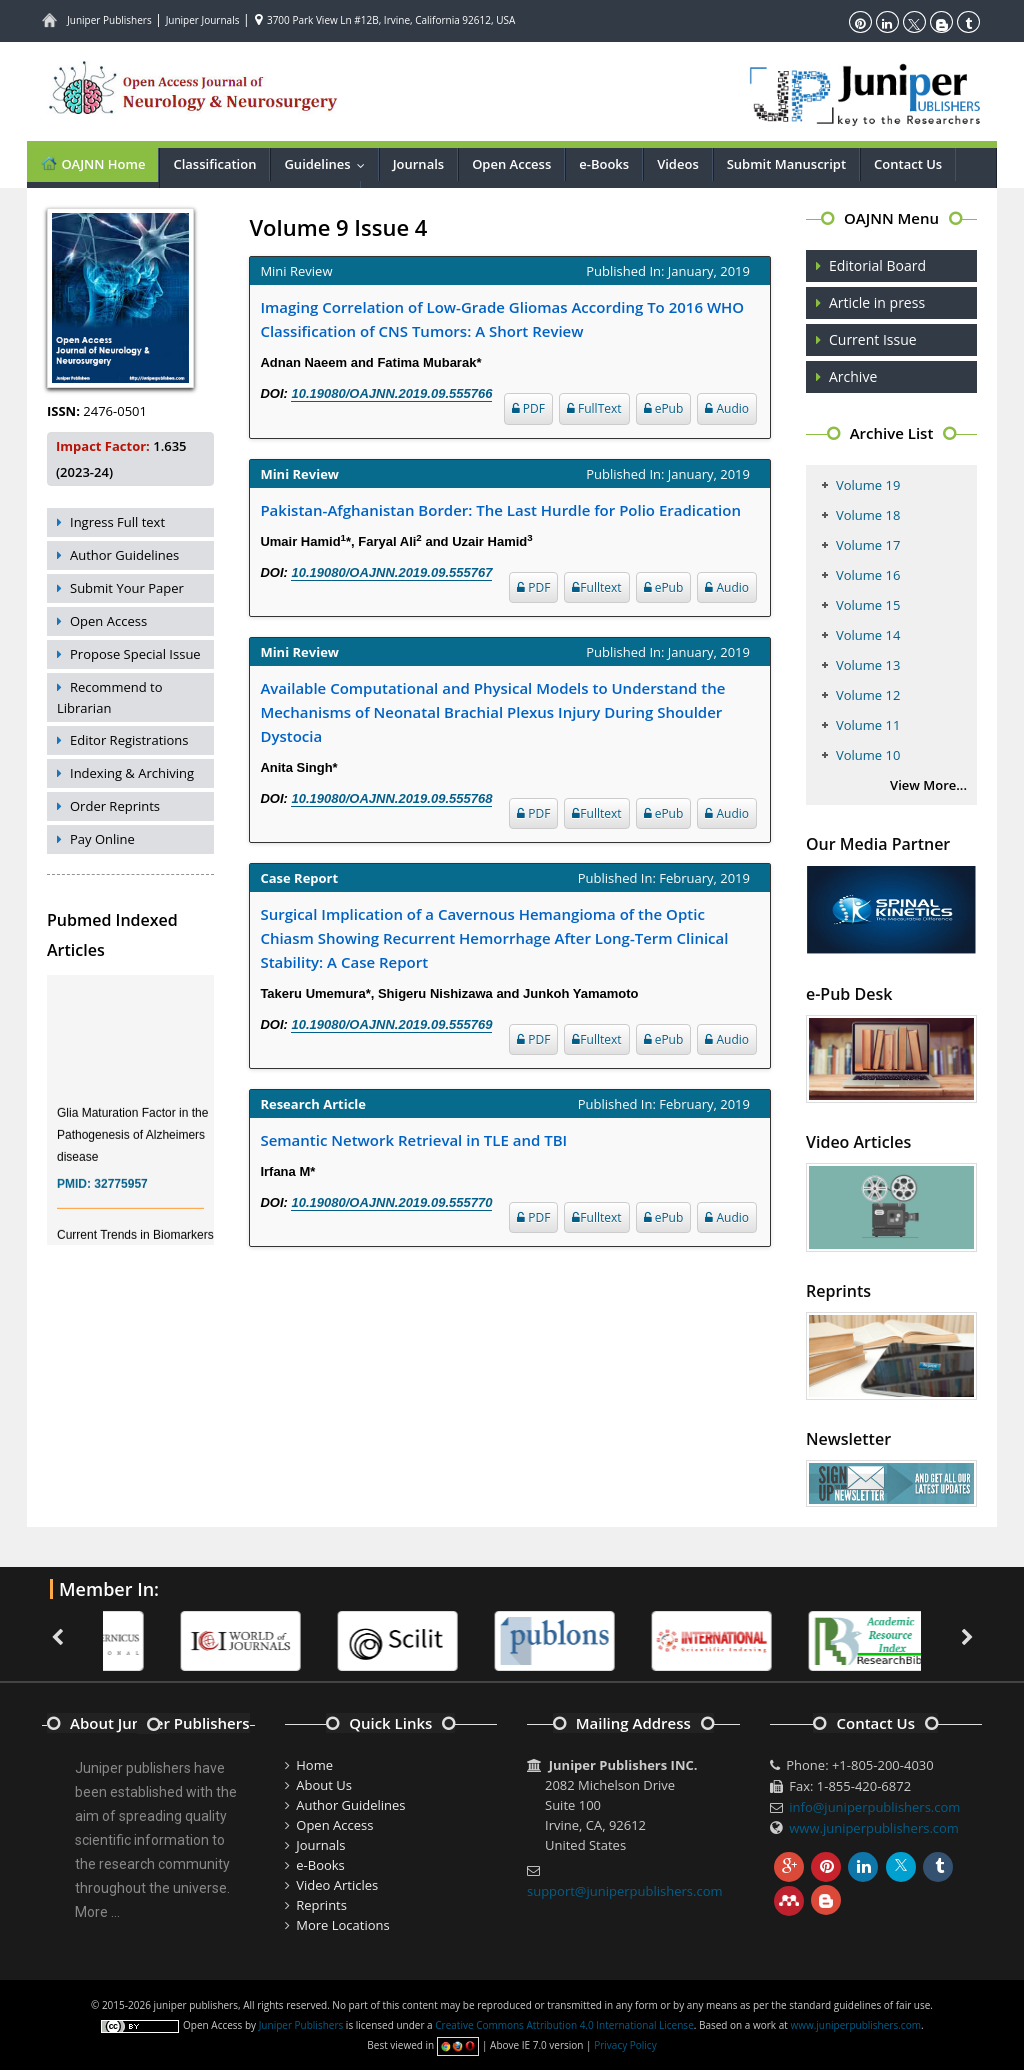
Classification (214, 164)
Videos (678, 164)
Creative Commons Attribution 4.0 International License (564, 2025)
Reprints (321, 1905)
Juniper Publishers (109, 20)
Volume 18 (868, 515)
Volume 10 (868, 755)
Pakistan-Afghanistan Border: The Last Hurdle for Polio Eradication (500, 510)
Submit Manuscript (786, 164)
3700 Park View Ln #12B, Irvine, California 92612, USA (385, 20)
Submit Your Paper (127, 588)
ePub (664, 408)
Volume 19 (868, 485)
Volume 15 (868, 605)
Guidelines (328, 164)
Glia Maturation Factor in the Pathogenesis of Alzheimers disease (132, 1146)
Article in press (877, 302)
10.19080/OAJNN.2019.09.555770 (391, 1202)
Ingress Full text (117, 522)
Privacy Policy (625, 2045)
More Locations (342, 1925)
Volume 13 (868, 665)
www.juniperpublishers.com (874, 1828)
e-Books (604, 164)
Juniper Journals (203, 20)
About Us (324, 1785)
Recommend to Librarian (110, 697)
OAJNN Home (92, 163)
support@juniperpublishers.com (625, 1891)
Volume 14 (868, 635)
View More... (928, 785)
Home (314, 1765)
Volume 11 (868, 725)
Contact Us (908, 164)
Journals (418, 164)
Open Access (511, 164)
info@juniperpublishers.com (874, 1807)
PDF (528, 408)
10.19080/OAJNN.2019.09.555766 (391, 393)
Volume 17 (868, 545)
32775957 (120, 1195)
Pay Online (102, 839)
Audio (727, 408)
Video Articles (337, 1885)
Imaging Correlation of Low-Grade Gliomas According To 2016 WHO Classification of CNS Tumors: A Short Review (502, 319)
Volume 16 (868, 575)
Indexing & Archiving (132, 773)
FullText (594, 408)
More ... (97, 1912)
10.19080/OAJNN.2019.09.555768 (391, 798)
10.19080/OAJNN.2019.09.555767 (391, 572)
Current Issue (873, 339)
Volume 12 (868, 695)
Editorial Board (877, 265)
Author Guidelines (124, 555)
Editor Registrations (129, 740)
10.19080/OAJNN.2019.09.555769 (391, 1024)
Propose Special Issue (135, 654)
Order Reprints (115, 806)
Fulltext (596, 587)
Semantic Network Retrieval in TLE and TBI (413, 1140)
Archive (853, 376)
